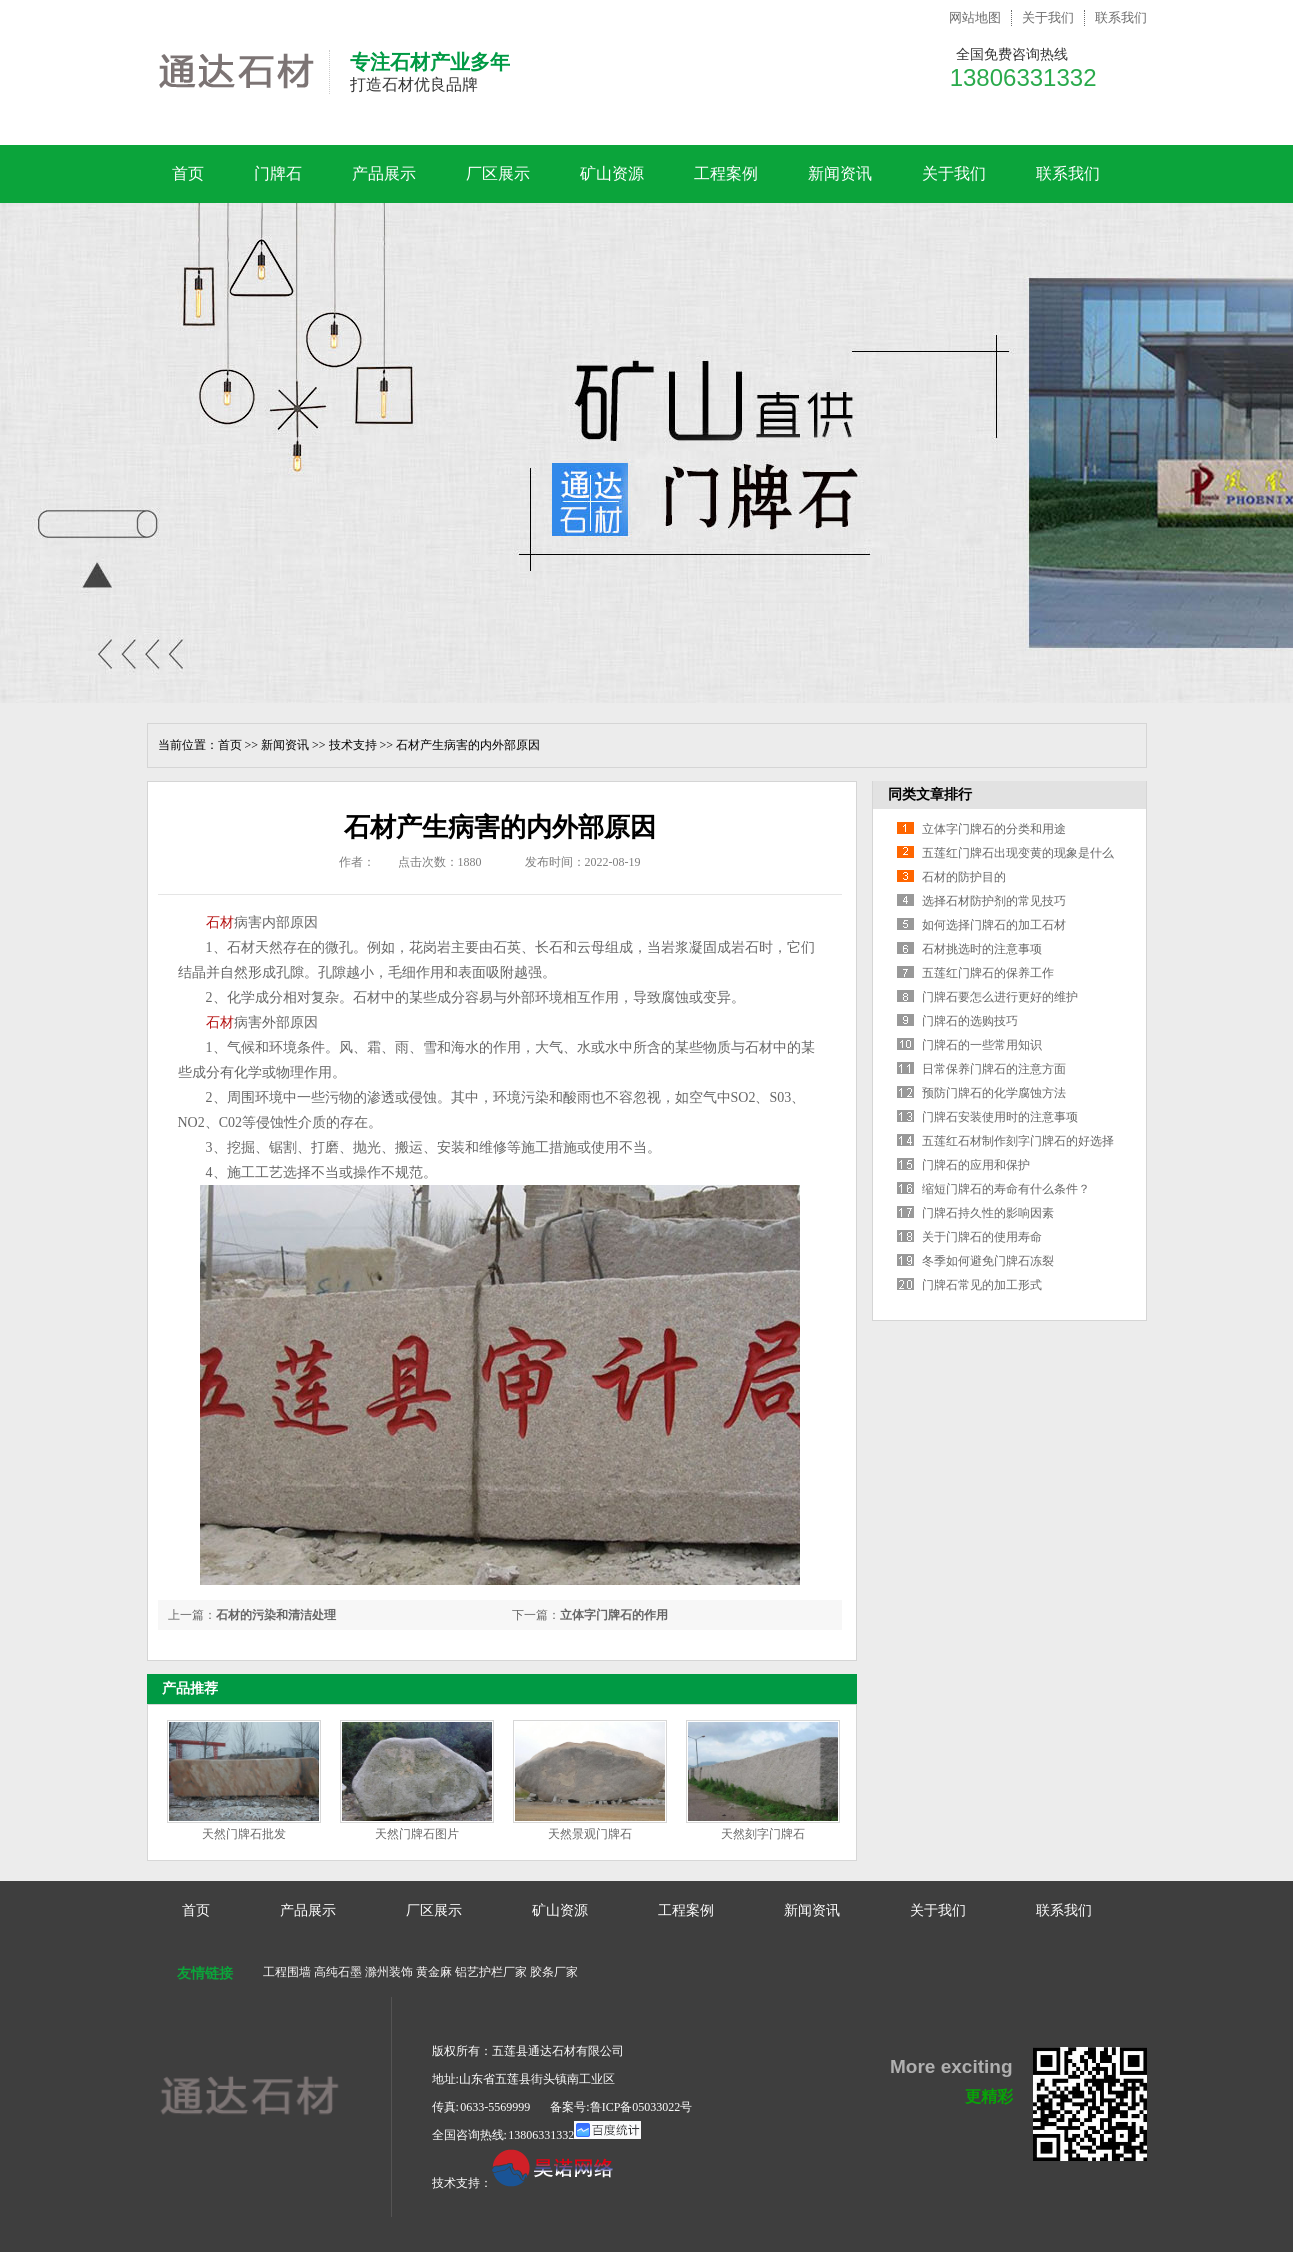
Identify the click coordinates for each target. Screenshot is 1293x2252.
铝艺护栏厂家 (491, 1972)
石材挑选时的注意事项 (982, 949)
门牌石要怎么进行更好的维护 (1000, 997)
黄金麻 (434, 1972)
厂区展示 (498, 173)
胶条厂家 (554, 1972)
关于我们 (1048, 17)
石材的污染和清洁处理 (276, 1615)
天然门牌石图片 (417, 1834)
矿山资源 (612, 173)
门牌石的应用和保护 (976, 1165)
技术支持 (353, 745)
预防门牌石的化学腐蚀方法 (994, 1093)
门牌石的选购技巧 (970, 1021)
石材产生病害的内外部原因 (468, 745)
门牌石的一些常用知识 (982, 1045)
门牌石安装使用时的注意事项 (1000, 1117)
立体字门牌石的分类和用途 (994, 829)
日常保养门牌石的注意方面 (994, 1069)
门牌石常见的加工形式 (982, 1285)
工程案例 (726, 173)
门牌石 (278, 173)
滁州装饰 (389, 1972)
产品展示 (384, 173)
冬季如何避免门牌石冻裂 (988, 1261)
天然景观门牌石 (590, 1834)
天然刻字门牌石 (763, 1834)
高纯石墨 (338, 1972)
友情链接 (205, 1973)
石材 (220, 922)
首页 (188, 173)
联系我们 (1121, 17)
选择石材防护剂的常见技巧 (994, 901)
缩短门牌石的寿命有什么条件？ (1006, 1189)
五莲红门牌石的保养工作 (988, 973)
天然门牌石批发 (244, 1834)
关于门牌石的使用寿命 (982, 1237)
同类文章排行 (930, 794)
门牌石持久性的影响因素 (988, 1213)
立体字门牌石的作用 (614, 1615)
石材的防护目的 (964, 877)
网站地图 (975, 17)
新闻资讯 (840, 173)
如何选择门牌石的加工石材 (994, 925)
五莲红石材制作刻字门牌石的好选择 (1018, 1141)
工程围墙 (287, 1972)
